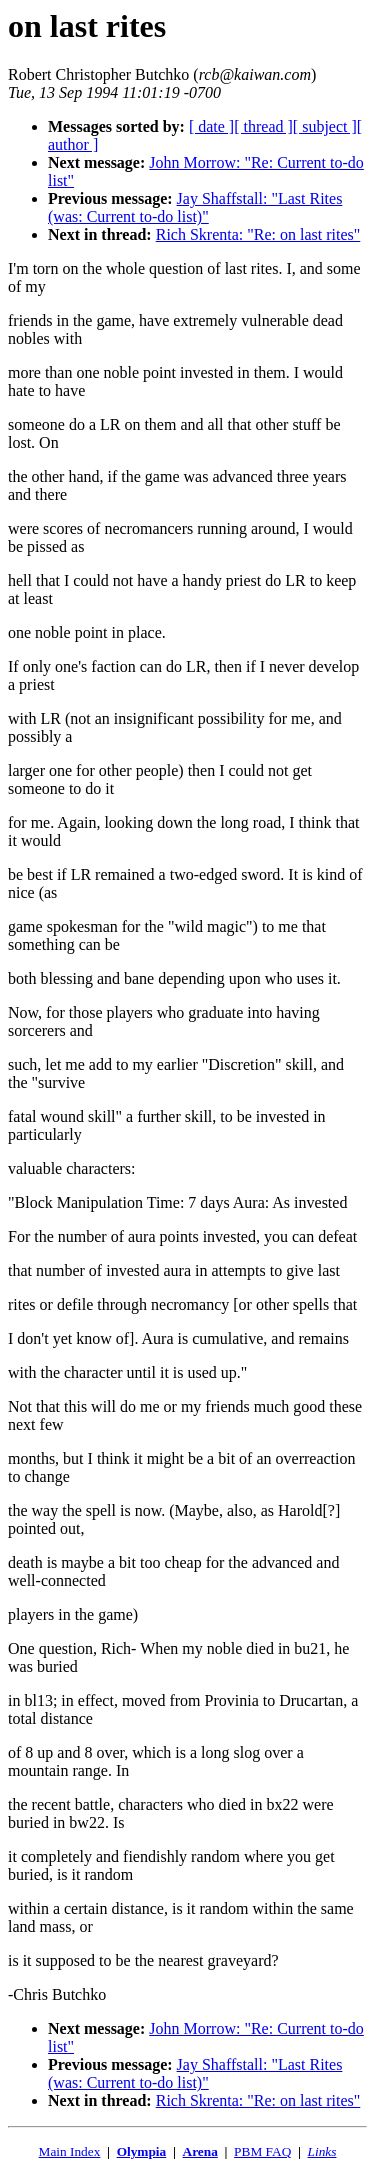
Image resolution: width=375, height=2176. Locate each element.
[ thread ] (263, 126)
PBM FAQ (262, 2151)
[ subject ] (325, 126)
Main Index (70, 2151)
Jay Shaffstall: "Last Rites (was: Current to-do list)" (195, 207)
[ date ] (211, 126)
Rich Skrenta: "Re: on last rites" (258, 234)
